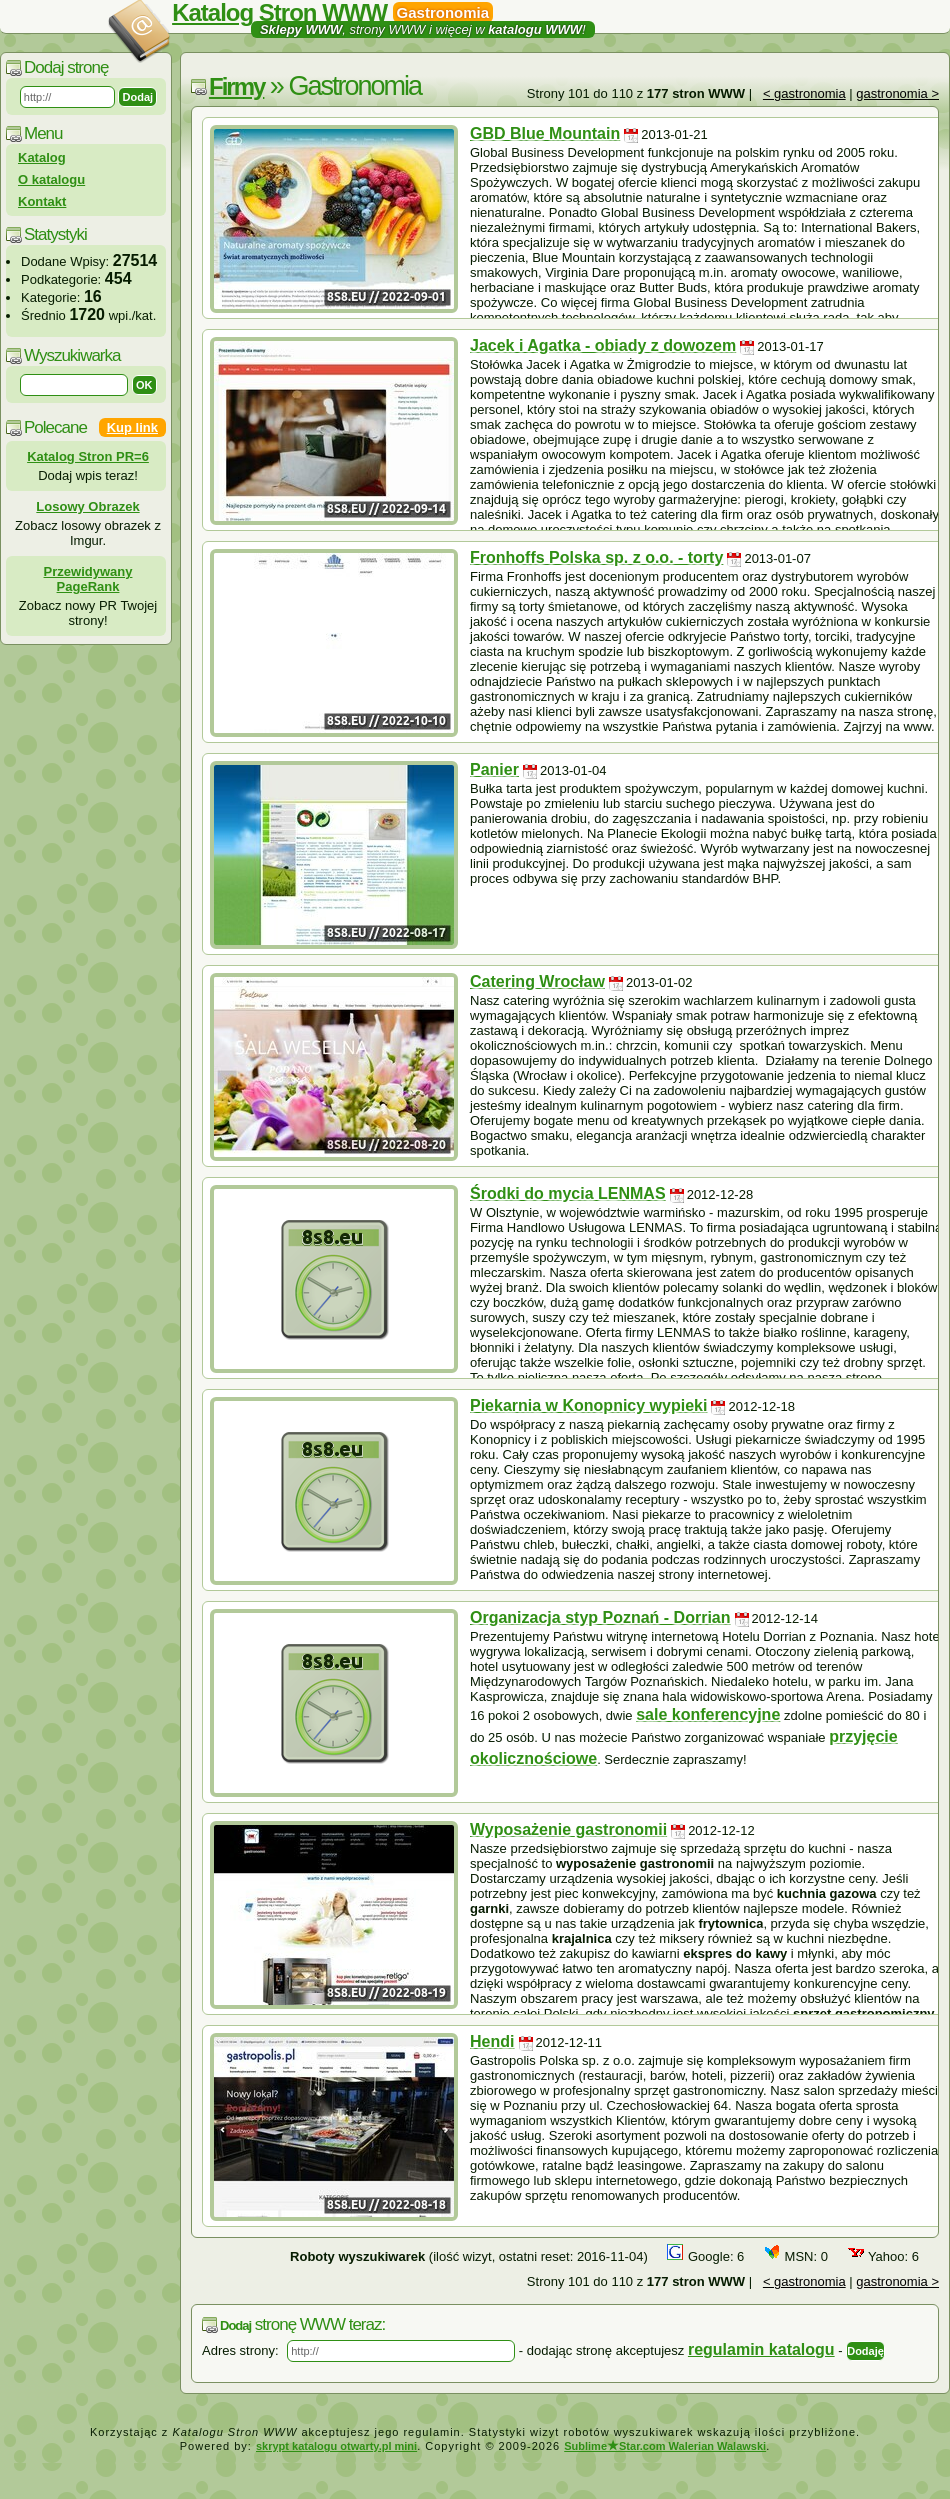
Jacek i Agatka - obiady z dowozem (603, 345)
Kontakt (42, 201)
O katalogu (51, 179)
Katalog (42, 157)
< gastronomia (804, 93)
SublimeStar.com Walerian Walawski (665, 2446)
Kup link (132, 427)
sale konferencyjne (708, 1714)
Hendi (492, 2041)
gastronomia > (897, 93)
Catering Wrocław (537, 981)
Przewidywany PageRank (88, 579)
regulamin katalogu (761, 2349)
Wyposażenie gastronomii (568, 1829)
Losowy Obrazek (87, 506)
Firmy (236, 86)
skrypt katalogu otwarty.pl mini (336, 2446)
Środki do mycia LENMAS (568, 1193)
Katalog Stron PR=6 (88, 456)
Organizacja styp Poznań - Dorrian (600, 1617)
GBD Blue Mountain (545, 133)
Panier (494, 769)
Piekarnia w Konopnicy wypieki (588, 1405)
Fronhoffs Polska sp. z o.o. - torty (596, 557)
